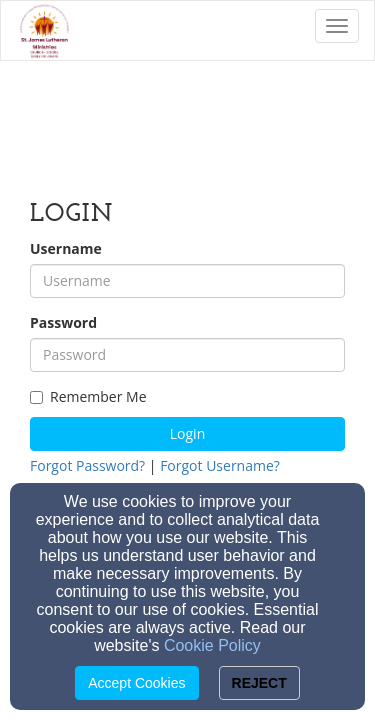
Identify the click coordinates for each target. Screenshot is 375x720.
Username (66, 248)
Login (187, 433)
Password (63, 322)
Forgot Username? (220, 465)
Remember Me (88, 396)
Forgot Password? (87, 465)
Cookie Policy (212, 645)
